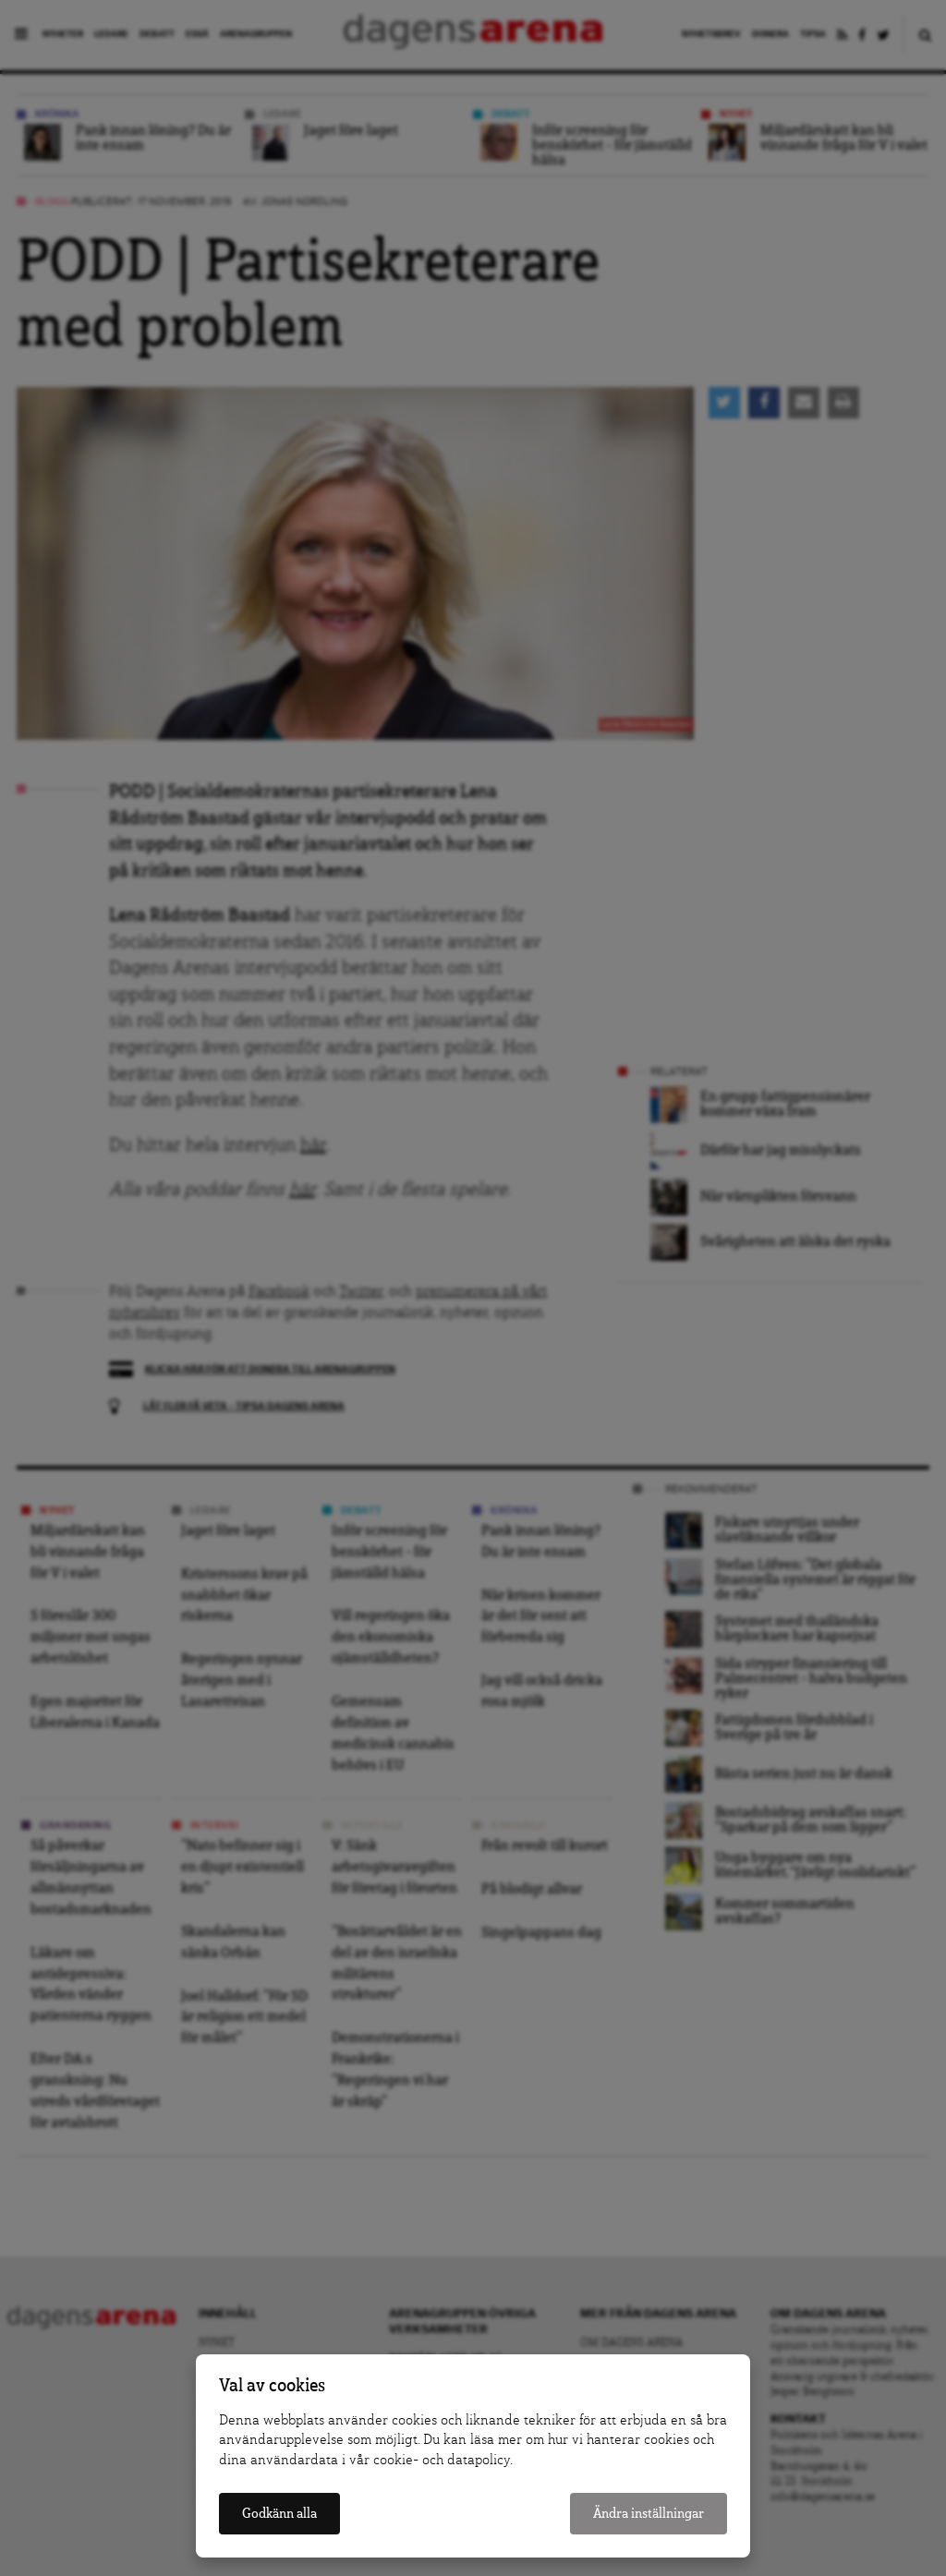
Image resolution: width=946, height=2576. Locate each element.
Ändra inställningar (648, 2514)
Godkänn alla (279, 2514)
